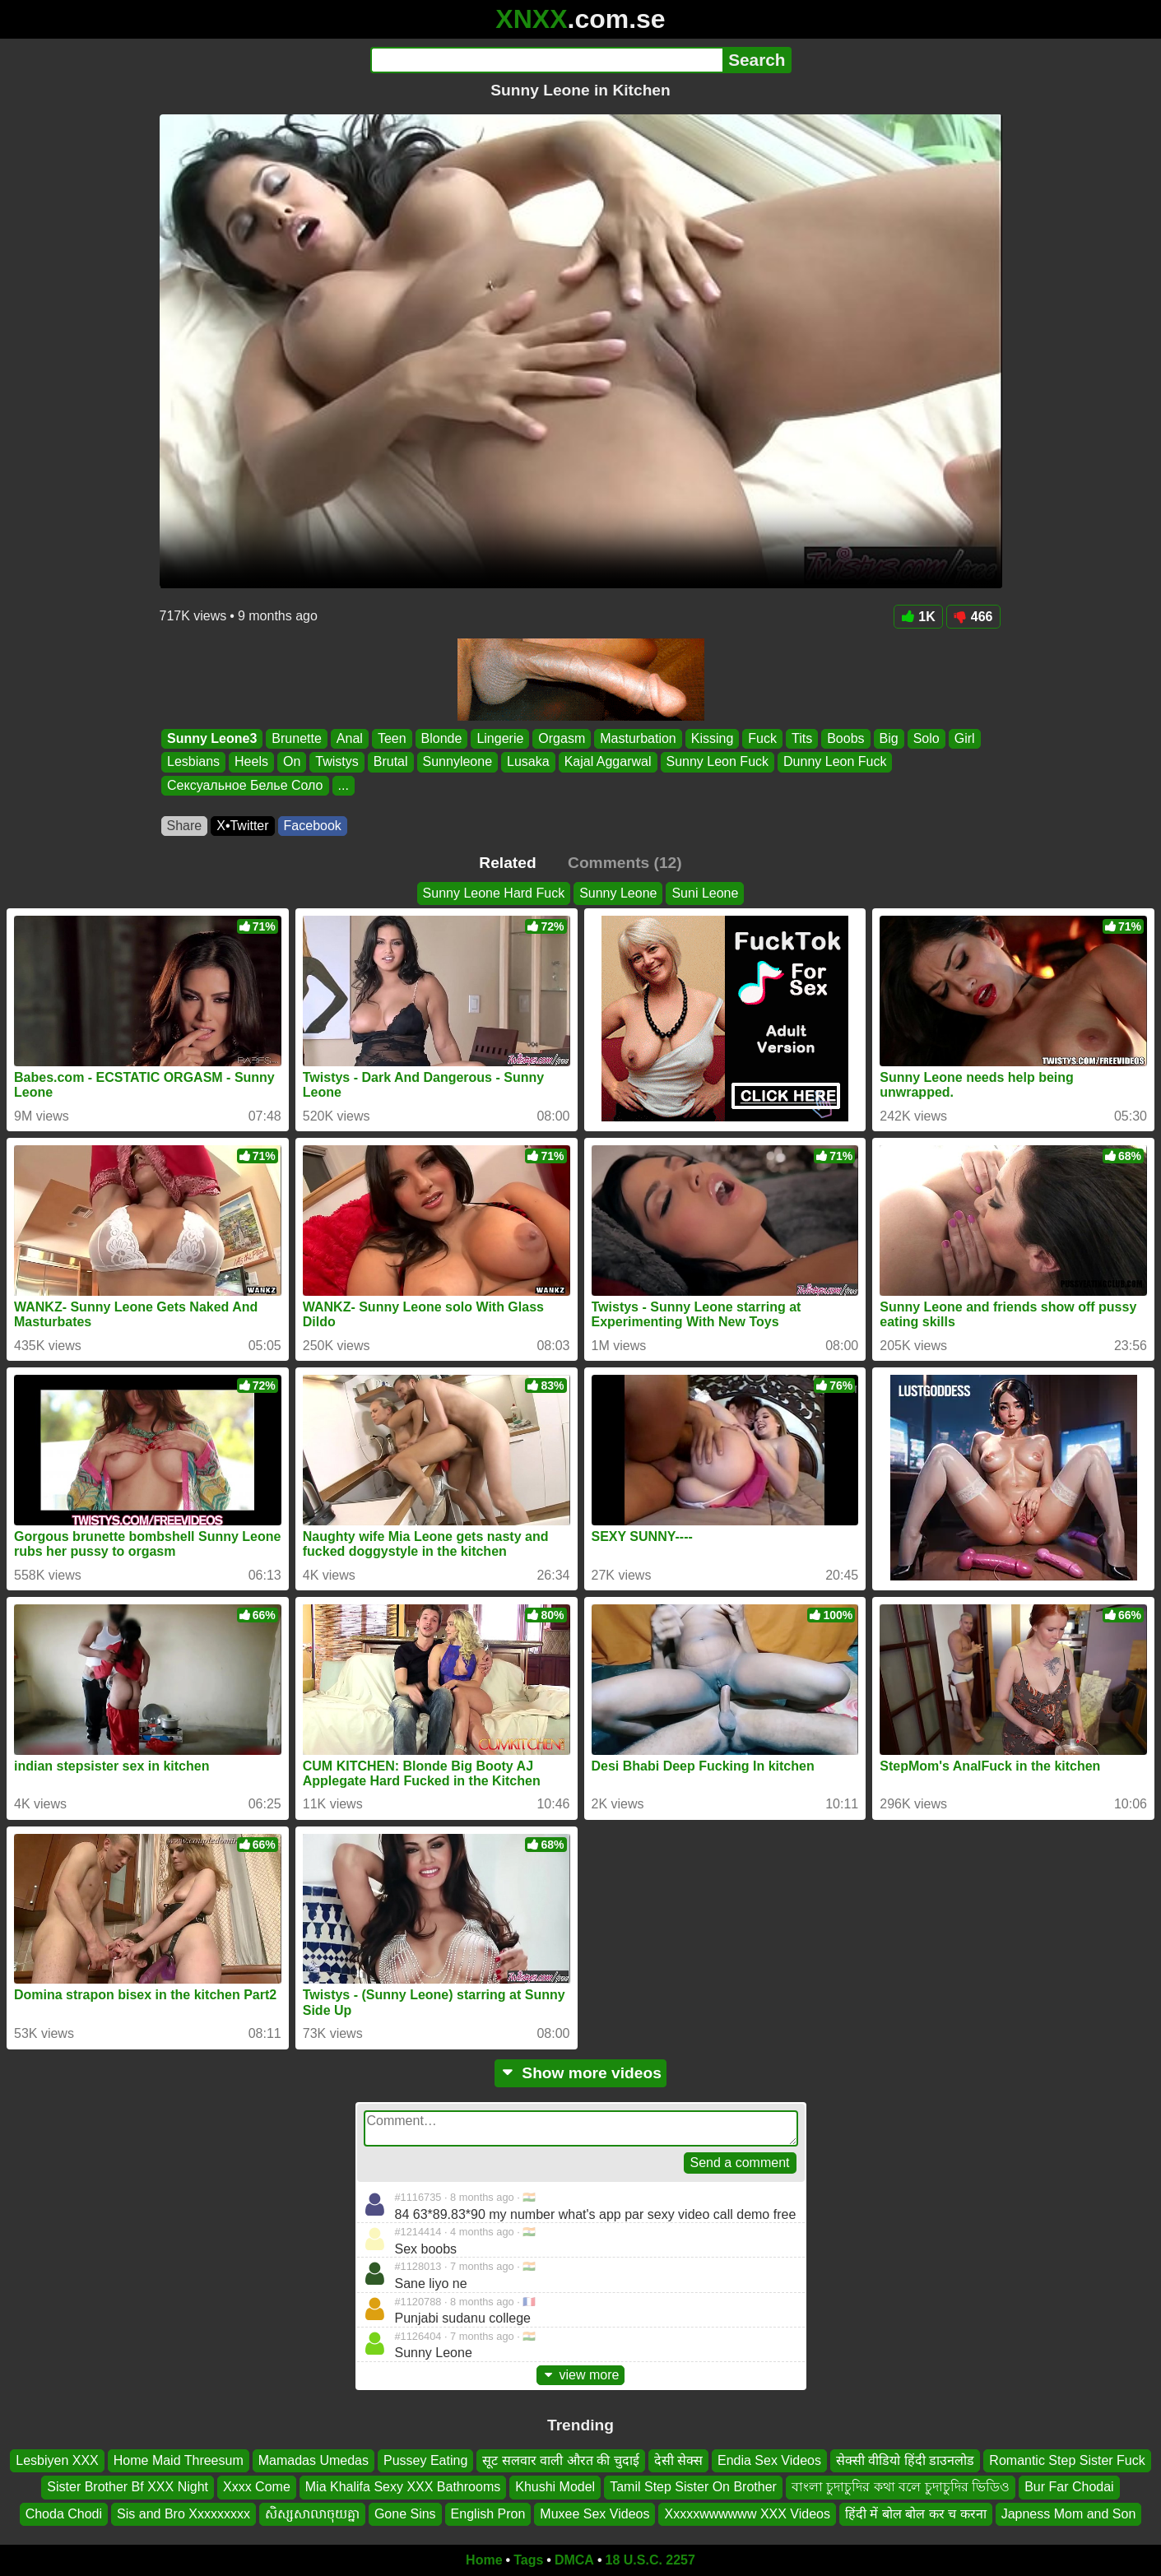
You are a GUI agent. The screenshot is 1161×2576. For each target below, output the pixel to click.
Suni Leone (704, 893)
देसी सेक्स (678, 2460)
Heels (251, 762)
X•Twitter (242, 826)
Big (888, 738)
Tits (802, 738)
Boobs (845, 738)
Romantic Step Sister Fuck (1067, 2460)
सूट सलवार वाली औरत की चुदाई (560, 2460)
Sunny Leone (618, 893)
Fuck (762, 738)
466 (973, 617)
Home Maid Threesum (179, 2460)
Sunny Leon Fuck (717, 762)
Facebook (312, 826)
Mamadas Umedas (313, 2460)
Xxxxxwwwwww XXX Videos (747, 2514)
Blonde (441, 738)
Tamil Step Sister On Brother (693, 2487)
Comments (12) (625, 862)
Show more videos (580, 2073)
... (342, 785)
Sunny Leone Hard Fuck (494, 893)
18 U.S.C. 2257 (650, 2560)
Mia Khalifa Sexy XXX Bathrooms (402, 2487)
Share (184, 826)
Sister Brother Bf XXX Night (127, 2487)
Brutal (390, 762)
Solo (926, 738)
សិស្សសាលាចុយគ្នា (312, 2514)
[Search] (546, 60)
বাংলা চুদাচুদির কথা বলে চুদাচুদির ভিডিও (901, 2487)
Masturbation (638, 738)
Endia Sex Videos (769, 2460)
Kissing (711, 738)
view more (581, 2375)
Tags (528, 2560)
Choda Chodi (64, 2514)
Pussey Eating (425, 2460)
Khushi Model (555, 2487)
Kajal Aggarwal (607, 762)
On (291, 762)
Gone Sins (405, 2514)
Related (507, 862)
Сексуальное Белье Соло (245, 785)
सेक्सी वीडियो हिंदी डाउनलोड (905, 2460)
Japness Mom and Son (1068, 2514)
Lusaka (528, 762)
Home (484, 2560)
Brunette (296, 738)
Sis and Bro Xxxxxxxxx (183, 2514)
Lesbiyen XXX (57, 2460)
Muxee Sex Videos (594, 2514)
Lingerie (499, 738)
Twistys (336, 762)
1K (918, 617)
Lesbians (193, 762)
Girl (964, 738)
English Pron (488, 2514)
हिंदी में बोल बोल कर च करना (916, 2514)
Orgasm (561, 738)
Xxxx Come (256, 2487)
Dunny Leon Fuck (834, 762)
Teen (391, 738)
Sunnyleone (457, 762)
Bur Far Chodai (1069, 2487)
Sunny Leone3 (212, 738)
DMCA (574, 2560)
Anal (349, 738)
